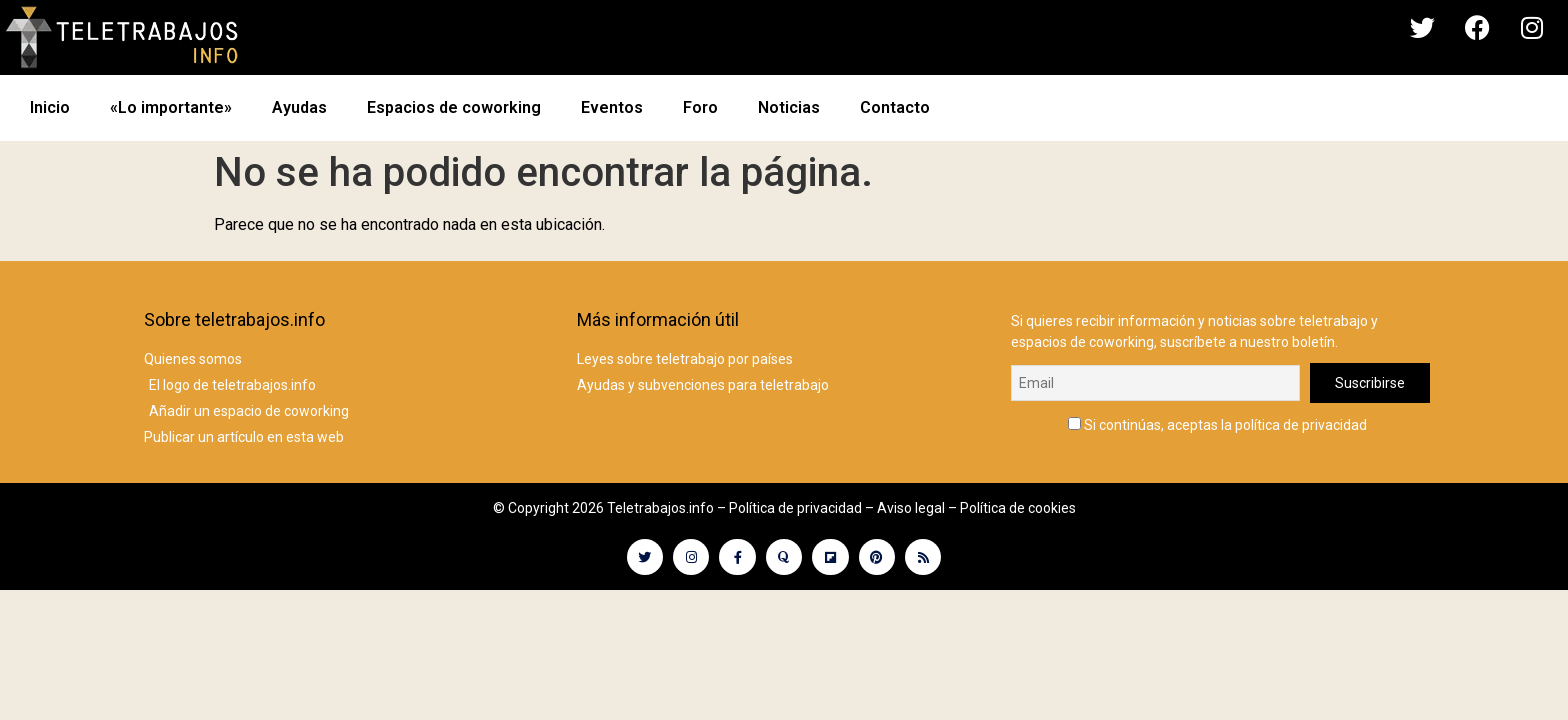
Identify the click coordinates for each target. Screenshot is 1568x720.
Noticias (789, 107)
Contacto (895, 107)
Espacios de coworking (454, 107)
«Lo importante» (171, 107)
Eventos (612, 107)
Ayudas (299, 107)
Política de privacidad (795, 508)
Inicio (50, 107)
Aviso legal (911, 508)
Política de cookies (1018, 508)
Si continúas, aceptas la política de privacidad (1217, 424)
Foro (700, 107)
